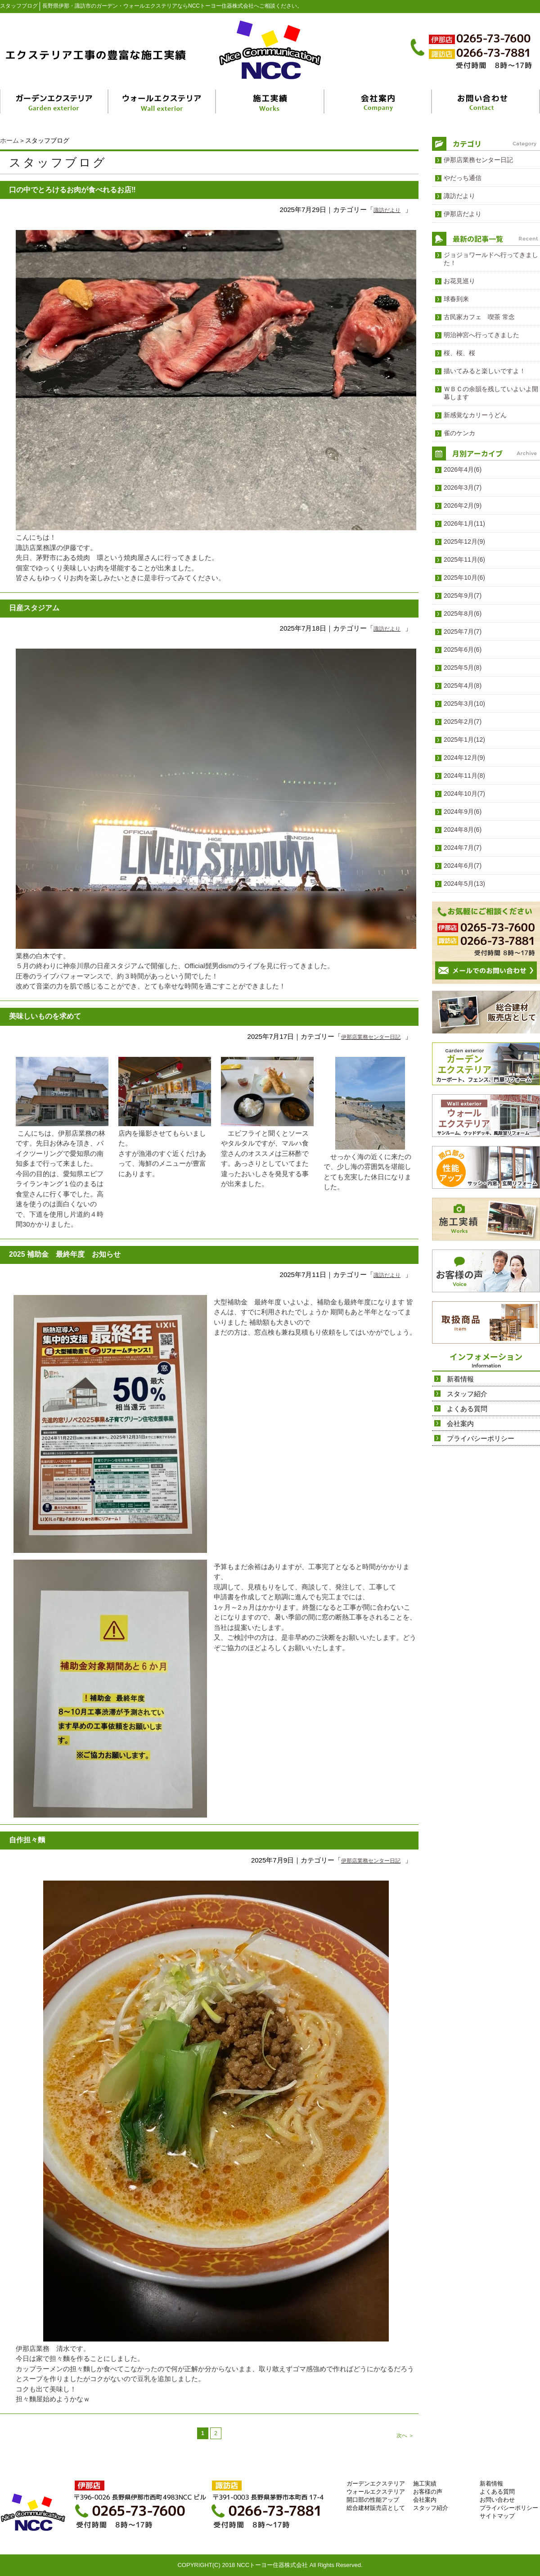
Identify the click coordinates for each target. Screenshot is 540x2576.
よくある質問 (467, 1408)
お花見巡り (459, 280)
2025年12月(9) (464, 541)
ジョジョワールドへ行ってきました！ (491, 258)
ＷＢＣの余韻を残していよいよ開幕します (491, 393)
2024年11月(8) (464, 775)
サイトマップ (497, 2516)
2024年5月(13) (464, 883)
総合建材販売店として (375, 2507)
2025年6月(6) (463, 649)
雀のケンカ (459, 433)
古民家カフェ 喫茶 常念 (479, 316)
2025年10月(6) (464, 577)
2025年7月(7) (463, 631)
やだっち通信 (463, 177)
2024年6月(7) (463, 865)
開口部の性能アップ (372, 2499)
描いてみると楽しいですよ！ (485, 370)
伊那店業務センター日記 (370, 1037)
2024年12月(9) (464, 757)
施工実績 (424, 2483)
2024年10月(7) (464, 793)
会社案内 (460, 1423)
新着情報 (460, 1379)
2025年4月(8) (463, 685)
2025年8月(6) (463, 613)
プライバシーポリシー (480, 1438)
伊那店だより (463, 213)
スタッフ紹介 (467, 1394)
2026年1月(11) (464, 523)
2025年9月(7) (463, 595)
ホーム (9, 140)
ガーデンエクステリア (375, 2483)
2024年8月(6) (463, 829)
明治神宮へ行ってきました (481, 334)
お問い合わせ (497, 2499)
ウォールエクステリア (375, 2491)
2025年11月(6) (464, 559)
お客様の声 (427, 2491)
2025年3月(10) (464, 703)
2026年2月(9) (463, 505)
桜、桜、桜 (459, 352)
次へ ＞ (405, 2435)
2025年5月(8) (463, 667)
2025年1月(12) (464, 739)
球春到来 (456, 298)
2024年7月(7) (463, 847)
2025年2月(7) (463, 721)
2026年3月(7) (463, 487)
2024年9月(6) (463, 811)
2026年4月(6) (463, 469)
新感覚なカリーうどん (475, 415)
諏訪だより (387, 210)
